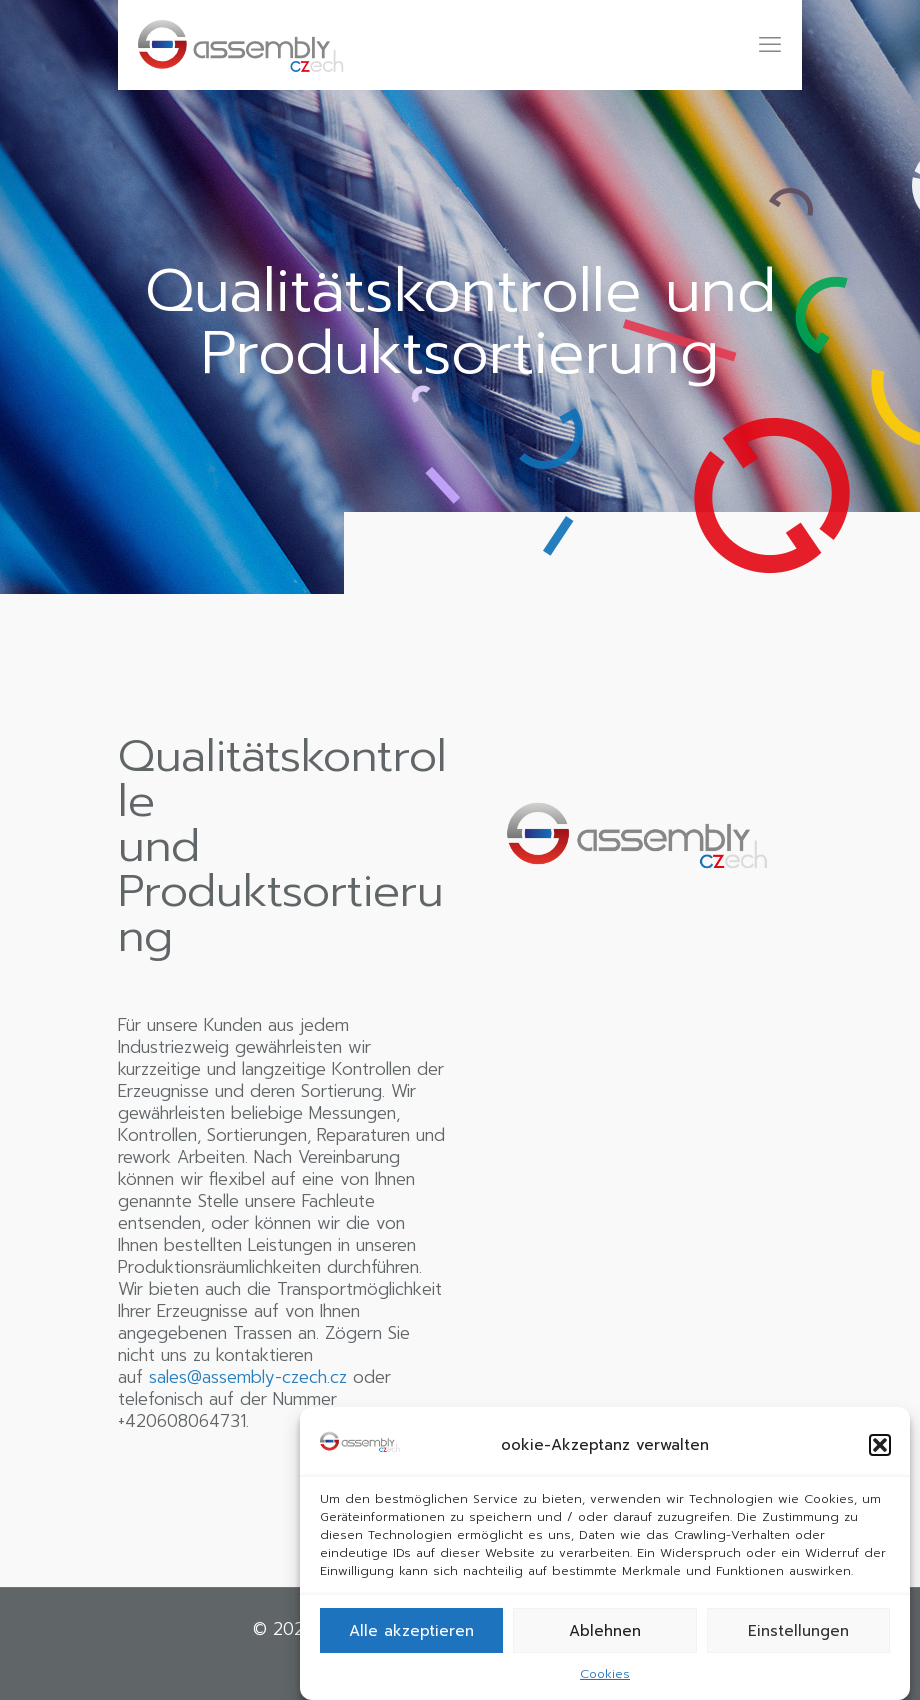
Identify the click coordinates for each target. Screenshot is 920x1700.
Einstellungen (798, 1631)
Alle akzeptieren (411, 1631)
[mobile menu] (770, 45)
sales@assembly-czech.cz (248, 1377)
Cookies (605, 1674)
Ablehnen (605, 1631)
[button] (880, 1445)
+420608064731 (182, 1421)
